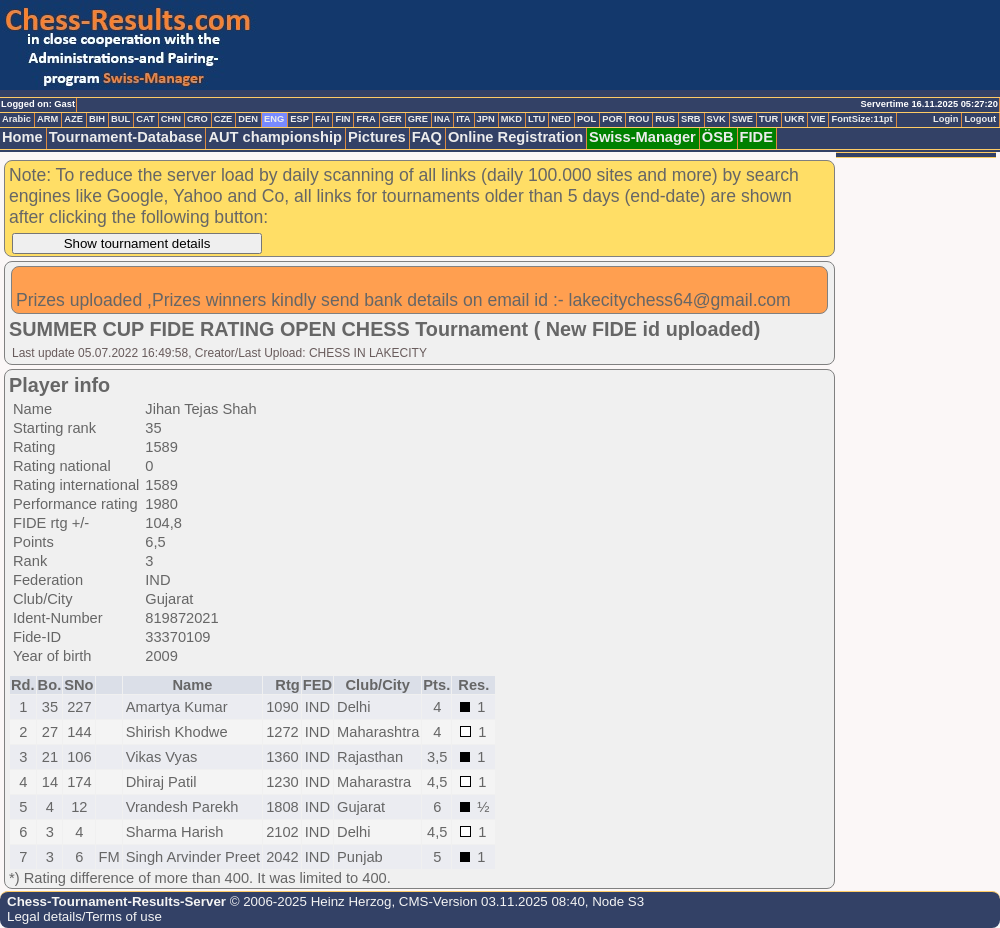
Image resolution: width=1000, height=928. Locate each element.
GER (392, 119)
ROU (638, 119)
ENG (274, 119)
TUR (768, 119)
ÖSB (718, 137)
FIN (342, 119)
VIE (817, 119)
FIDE (756, 137)
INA (442, 119)
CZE (223, 119)
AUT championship (275, 137)
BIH (97, 119)
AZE (73, 119)
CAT (145, 119)
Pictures (377, 137)
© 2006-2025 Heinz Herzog (308, 901)
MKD (511, 119)
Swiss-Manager (642, 137)
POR (612, 119)
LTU (536, 119)
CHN (171, 119)
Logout (980, 119)
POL (586, 119)
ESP (299, 119)
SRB (691, 119)
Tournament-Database (126, 137)
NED (561, 119)
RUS (665, 119)
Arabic (16, 119)
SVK (716, 119)
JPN (486, 119)
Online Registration (515, 137)
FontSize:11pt (861, 119)
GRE (418, 119)
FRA (365, 119)
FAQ (427, 137)
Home (22, 137)
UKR (794, 119)
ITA (463, 119)
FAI (322, 119)
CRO (197, 119)
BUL (120, 119)
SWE (742, 119)
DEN (248, 119)
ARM (47, 119)
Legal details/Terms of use (84, 916)
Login (945, 119)
